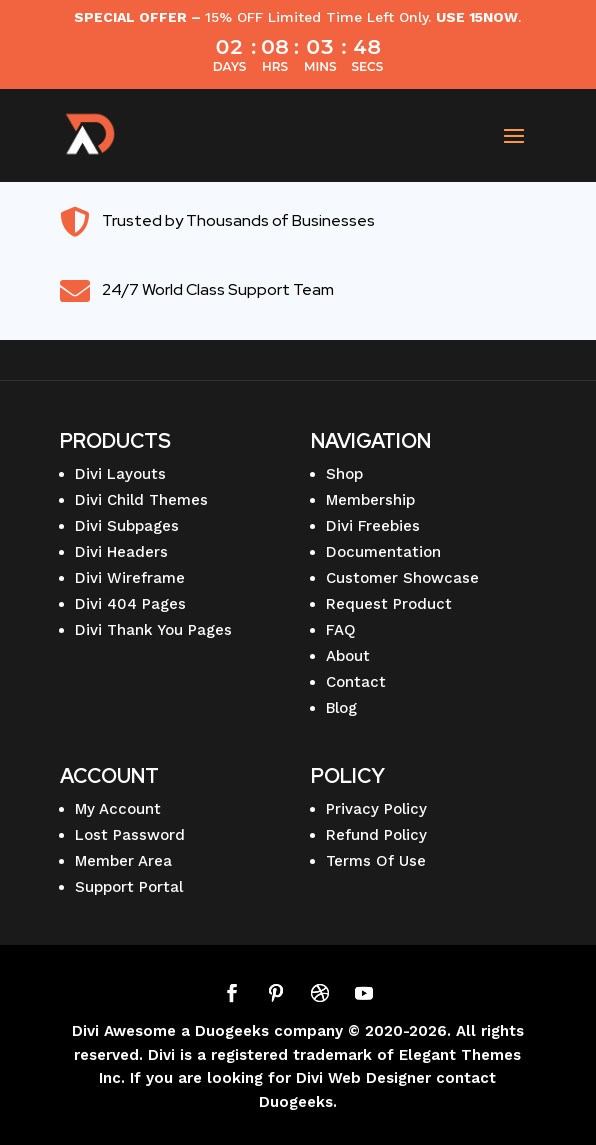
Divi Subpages (127, 526)
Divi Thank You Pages (153, 630)
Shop (344, 474)
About (348, 656)
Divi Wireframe (130, 578)
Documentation (383, 552)
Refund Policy (376, 835)
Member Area (123, 861)
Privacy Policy (376, 809)
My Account (118, 809)
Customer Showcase (402, 578)
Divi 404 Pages (130, 604)
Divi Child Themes (141, 500)
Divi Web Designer (363, 1078)
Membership (370, 500)
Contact (356, 682)
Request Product (389, 604)
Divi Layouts (120, 474)
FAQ (341, 630)
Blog (341, 708)
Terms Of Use (376, 861)
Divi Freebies (373, 526)
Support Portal (129, 887)
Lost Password (130, 835)
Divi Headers (121, 552)
